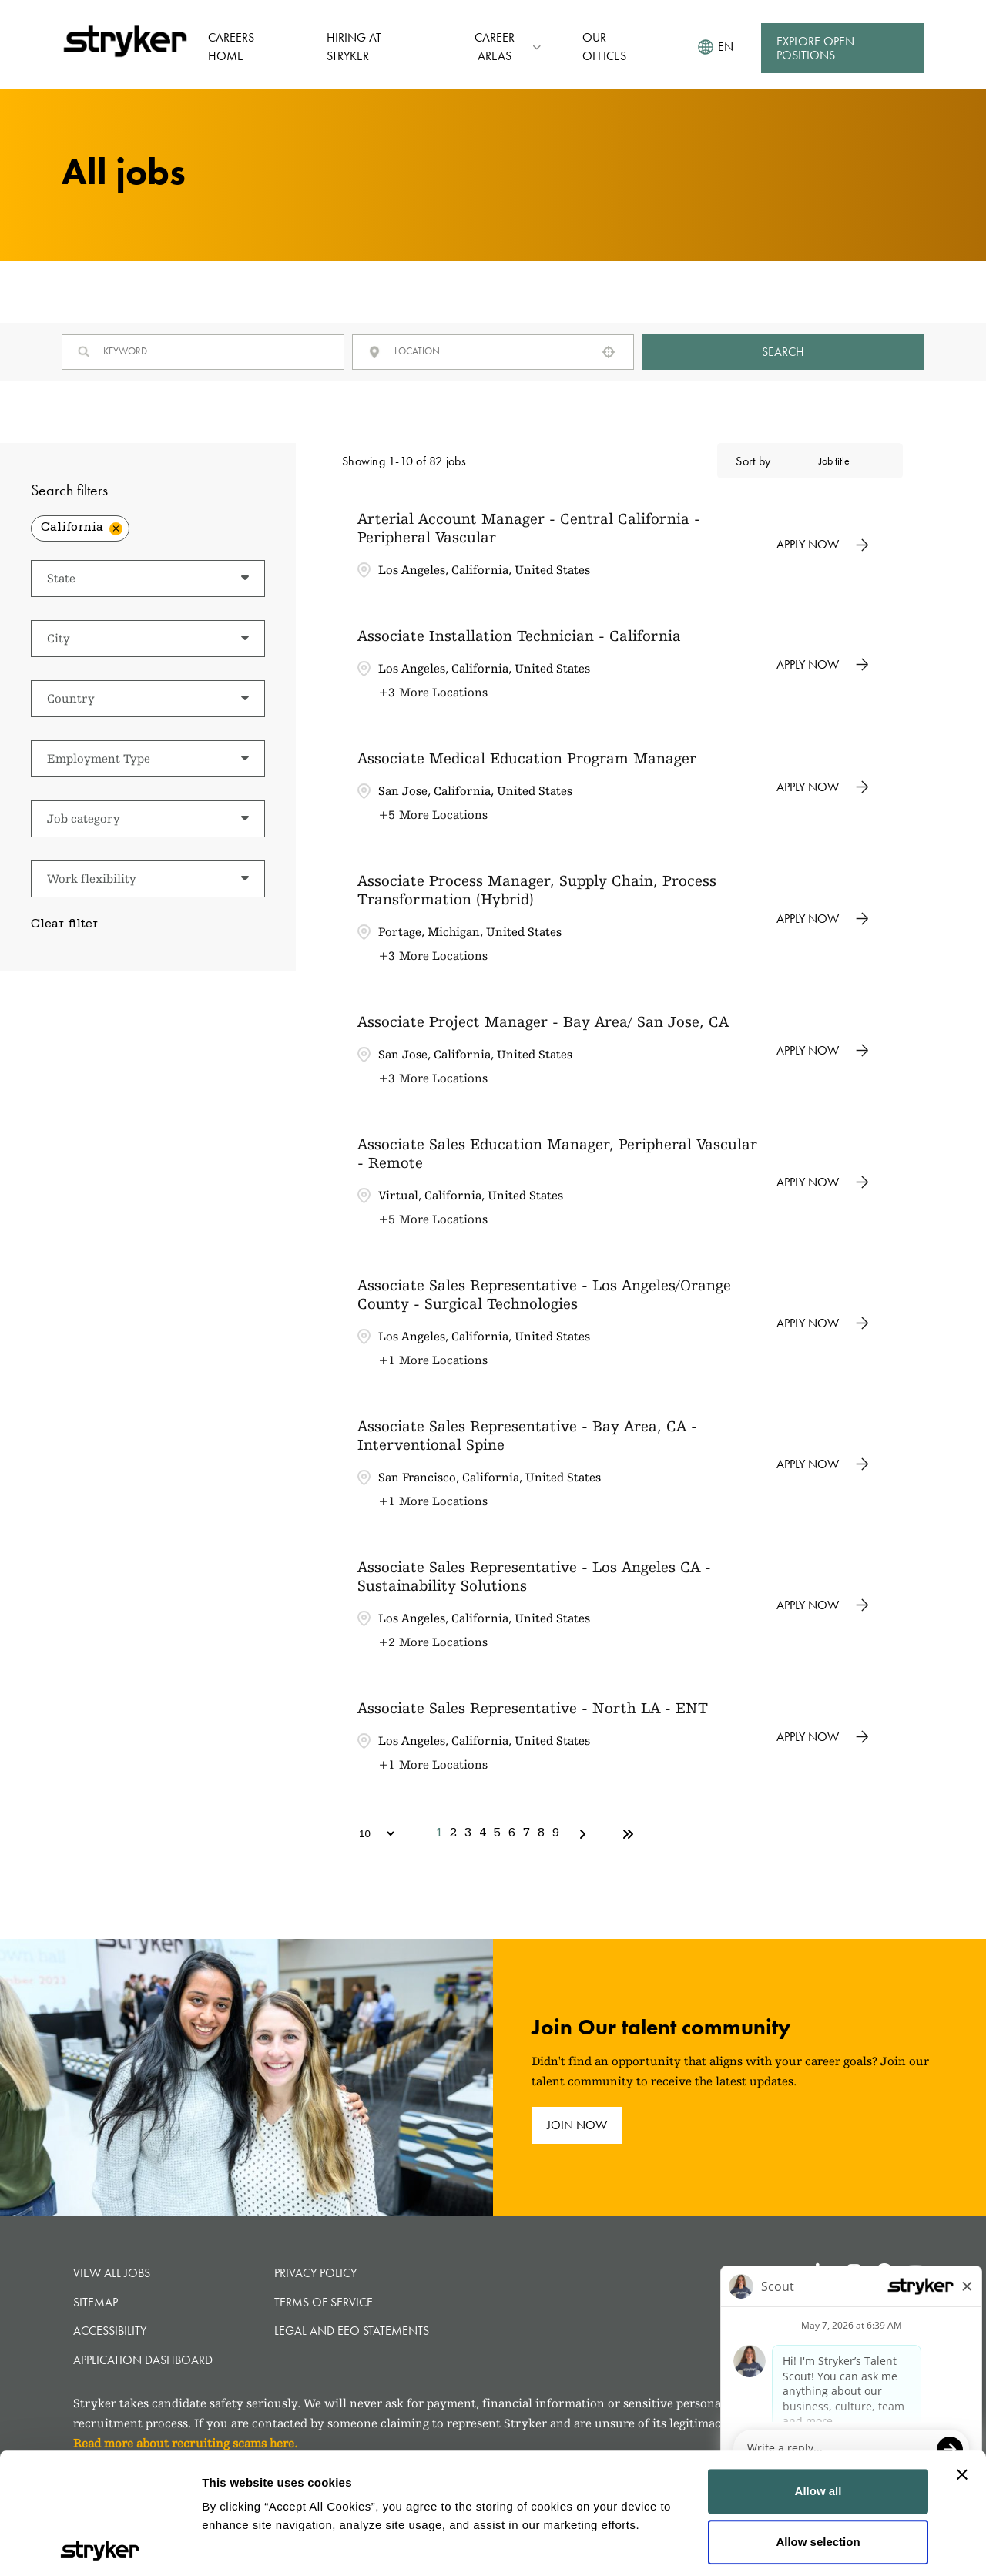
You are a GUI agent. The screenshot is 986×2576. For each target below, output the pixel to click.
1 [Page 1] (438, 1834)
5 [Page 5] (497, 1834)
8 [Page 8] (541, 1834)
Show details (237, 2545)
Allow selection (818, 2420)
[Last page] (628, 1834)
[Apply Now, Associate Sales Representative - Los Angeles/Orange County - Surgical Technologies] (822, 1323)
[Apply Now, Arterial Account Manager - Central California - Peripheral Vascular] (822, 544)
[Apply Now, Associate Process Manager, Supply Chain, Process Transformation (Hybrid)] (822, 919)
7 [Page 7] (526, 1834)
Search (783, 352)
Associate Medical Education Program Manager (526, 758)
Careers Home (231, 46)
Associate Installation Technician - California (519, 635)
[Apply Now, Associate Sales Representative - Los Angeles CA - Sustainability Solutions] (822, 1605)
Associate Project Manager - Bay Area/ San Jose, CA (543, 1021)
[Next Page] (585, 1834)
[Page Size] (369, 1833)
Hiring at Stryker (354, 46)
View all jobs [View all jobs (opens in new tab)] (111, 2273)
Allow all (818, 2370)
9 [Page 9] (555, 1834)
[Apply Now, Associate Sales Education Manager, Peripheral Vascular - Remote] (822, 1182)
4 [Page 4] (482, 1834)
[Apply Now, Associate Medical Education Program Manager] (822, 787)
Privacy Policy (315, 2273)
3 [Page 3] (467, 1834)
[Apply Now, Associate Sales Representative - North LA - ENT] (822, 1737)
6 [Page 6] (511, 1834)
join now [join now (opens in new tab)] (577, 2125)
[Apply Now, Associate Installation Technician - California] (822, 664)
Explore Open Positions (815, 48)
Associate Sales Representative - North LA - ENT (532, 1708)
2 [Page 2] (453, 1834)
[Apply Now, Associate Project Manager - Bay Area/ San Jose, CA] (822, 1050)
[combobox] (490, 351)
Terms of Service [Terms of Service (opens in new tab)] (323, 2302)
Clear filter (64, 925)
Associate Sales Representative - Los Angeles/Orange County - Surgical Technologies (544, 1294)
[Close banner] (962, 2354)
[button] (608, 352)
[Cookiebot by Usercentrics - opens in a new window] (99, 2546)
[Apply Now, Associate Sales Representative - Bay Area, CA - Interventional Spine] (822, 1464)
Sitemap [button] (95, 2302)
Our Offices (604, 46)
